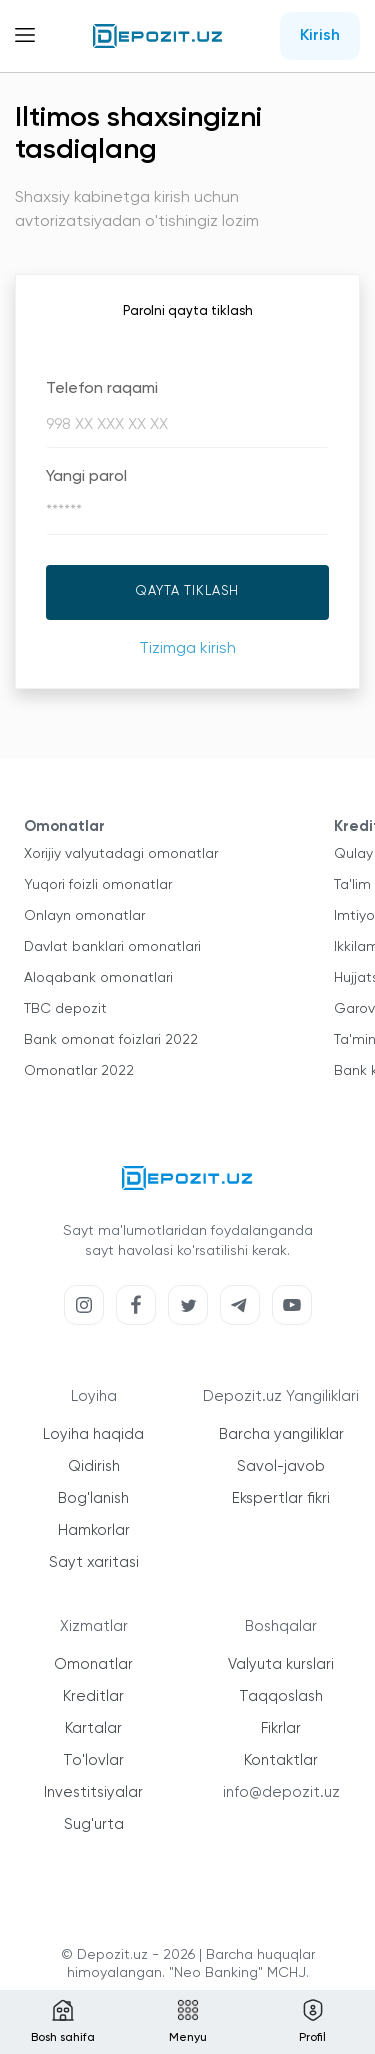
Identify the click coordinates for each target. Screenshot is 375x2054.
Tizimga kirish (187, 649)
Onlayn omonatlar (84, 916)
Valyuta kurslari (281, 1664)
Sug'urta (94, 1824)
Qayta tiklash (187, 591)
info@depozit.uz (281, 1792)
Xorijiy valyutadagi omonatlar (121, 854)
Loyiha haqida (93, 1434)
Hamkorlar (94, 1530)
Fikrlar (281, 1728)
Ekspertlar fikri (281, 1498)
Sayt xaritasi (94, 1562)
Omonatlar (93, 1664)
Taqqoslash (281, 1696)
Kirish (320, 36)
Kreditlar (93, 1696)
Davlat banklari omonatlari (112, 947)
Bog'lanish (93, 1498)
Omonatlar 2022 (79, 1071)
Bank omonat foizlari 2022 (111, 1040)
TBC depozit (65, 1009)
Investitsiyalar (93, 1792)
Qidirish (94, 1466)
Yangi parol (86, 477)
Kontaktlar (281, 1760)
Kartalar (93, 1728)
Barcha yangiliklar (281, 1434)
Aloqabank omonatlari (98, 978)
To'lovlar (93, 1760)
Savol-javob (281, 1466)
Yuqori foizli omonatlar (98, 885)
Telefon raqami (102, 389)
